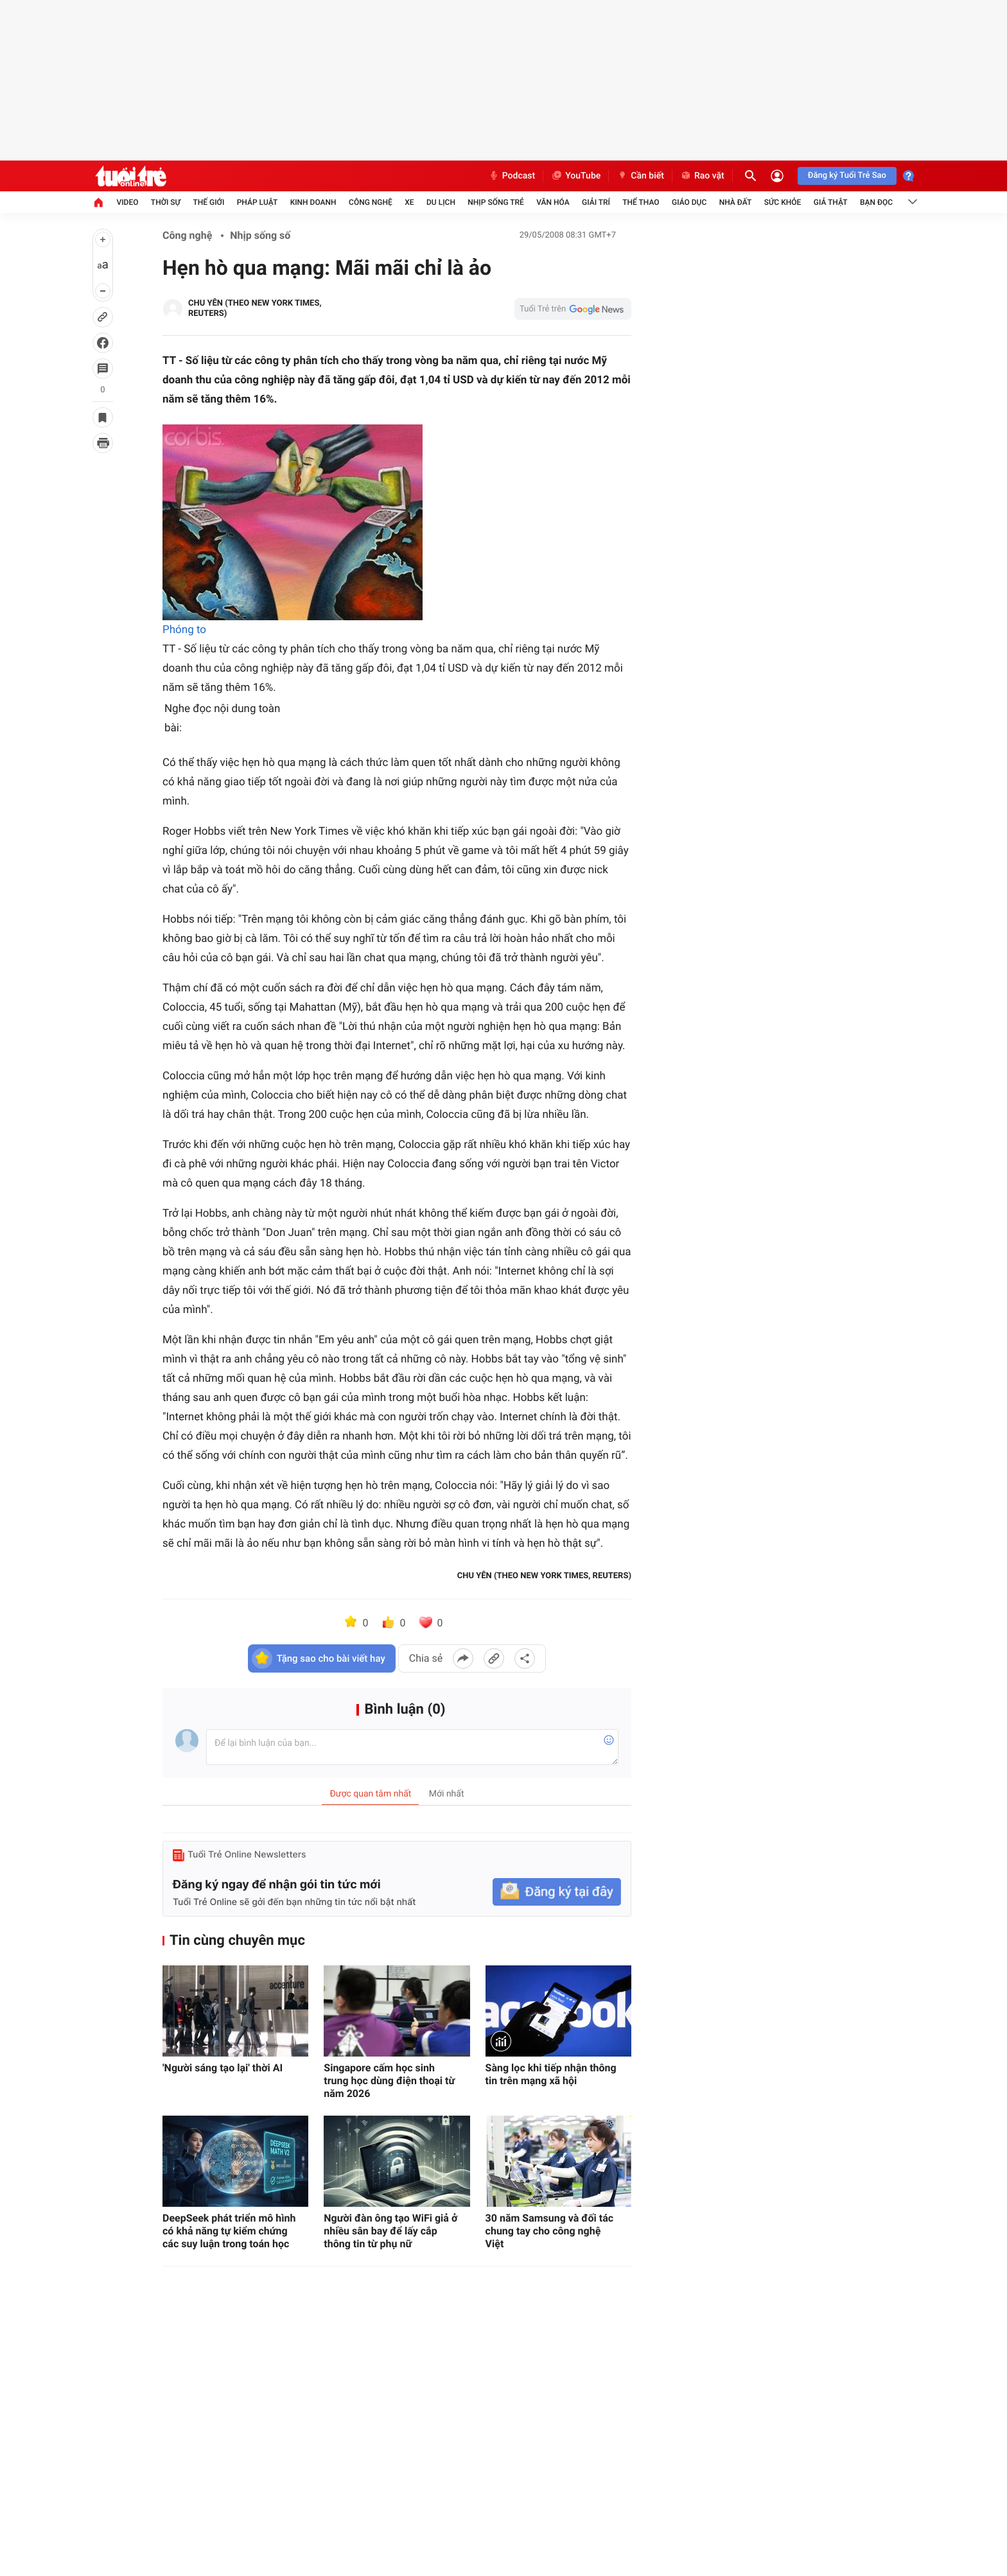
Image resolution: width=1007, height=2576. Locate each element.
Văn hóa (553, 202)
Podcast (512, 176)
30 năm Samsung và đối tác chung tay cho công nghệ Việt (549, 2231)
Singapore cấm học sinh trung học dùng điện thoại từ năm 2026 (389, 2081)
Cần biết (640, 176)
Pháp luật (257, 202)
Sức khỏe (782, 202)
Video (127, 202)
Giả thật (831, 202)
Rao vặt (702, 176)
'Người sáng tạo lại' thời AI (222, 2068)
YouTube (575, 176)
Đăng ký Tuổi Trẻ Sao (847, 175)
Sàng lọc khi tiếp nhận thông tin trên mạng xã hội (551, 2074)
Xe (409, 202)
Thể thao (640, 202)
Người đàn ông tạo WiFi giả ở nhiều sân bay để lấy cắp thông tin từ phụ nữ (390, 2231)
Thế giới (208, 202)
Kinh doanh (313, 202)
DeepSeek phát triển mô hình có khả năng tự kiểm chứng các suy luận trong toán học (229, 2231)
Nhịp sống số (260, 235)
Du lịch (440, 202)
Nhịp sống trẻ (496, 202)
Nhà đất (735, 202)
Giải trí (596, 202)
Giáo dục (689, 202)
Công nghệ (370, 202)
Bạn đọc (876, 202)
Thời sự (165, 202)
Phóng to (184, 629)
